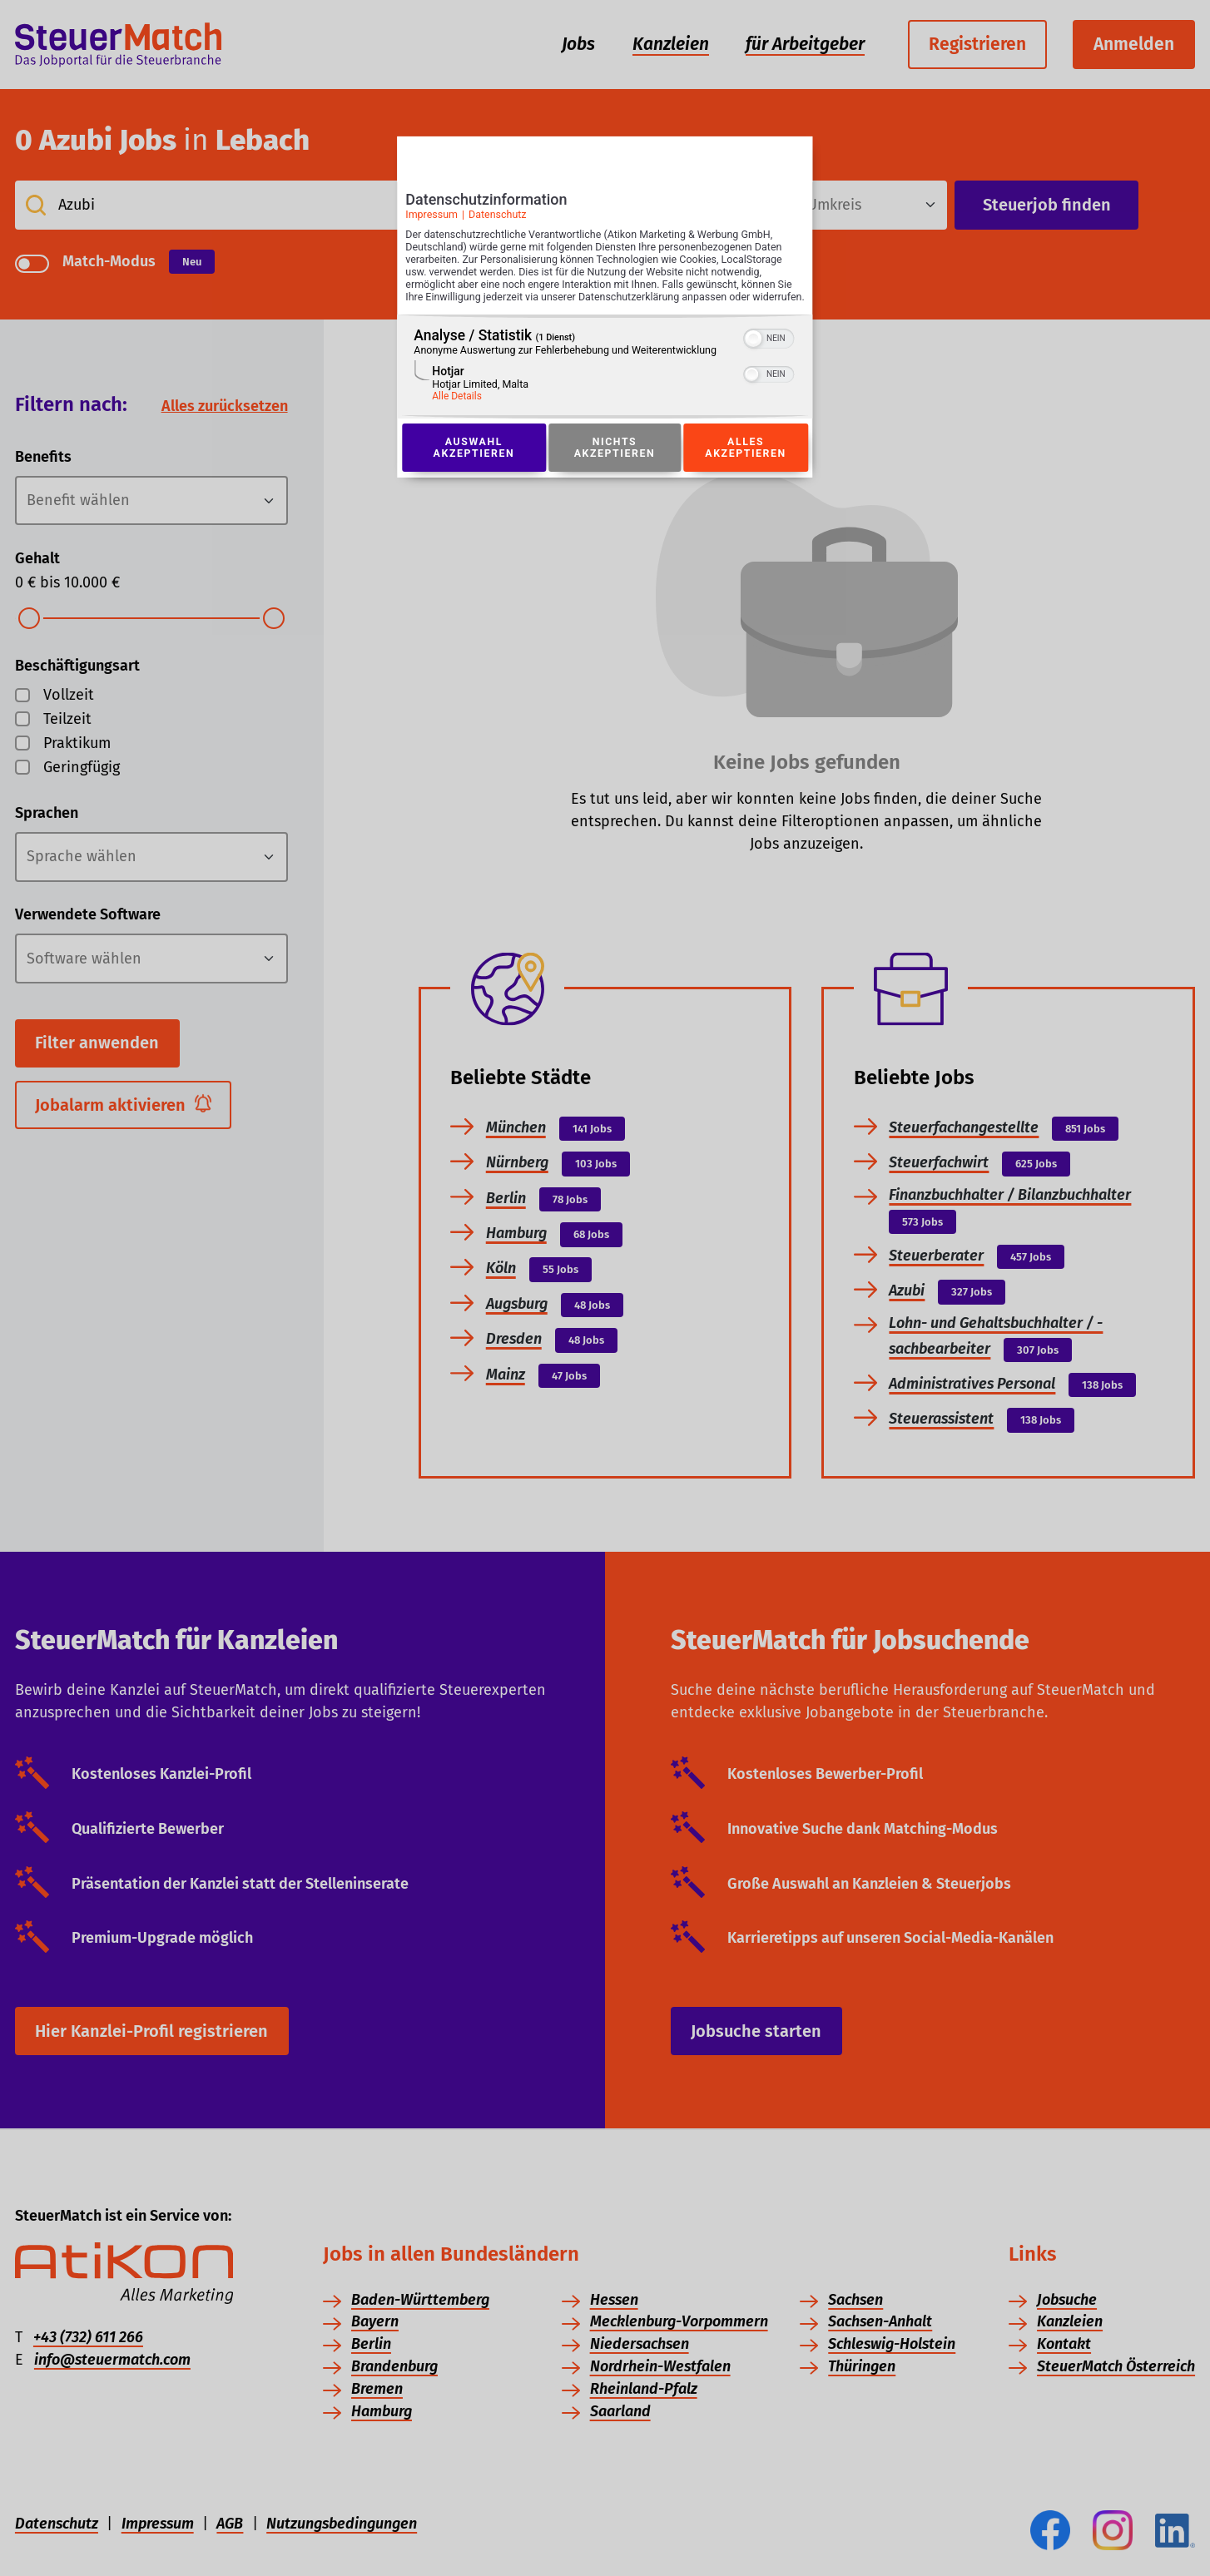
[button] (754, 357)
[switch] (769, 355)
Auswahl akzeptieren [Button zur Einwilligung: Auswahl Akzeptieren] (473, 465)
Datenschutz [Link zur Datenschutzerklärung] (498, 219)
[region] (605, 385)
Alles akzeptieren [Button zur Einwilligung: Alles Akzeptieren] (745, 465)
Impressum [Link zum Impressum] (431, 219)
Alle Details (457, 414)
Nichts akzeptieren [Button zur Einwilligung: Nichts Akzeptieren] (614, 465)
